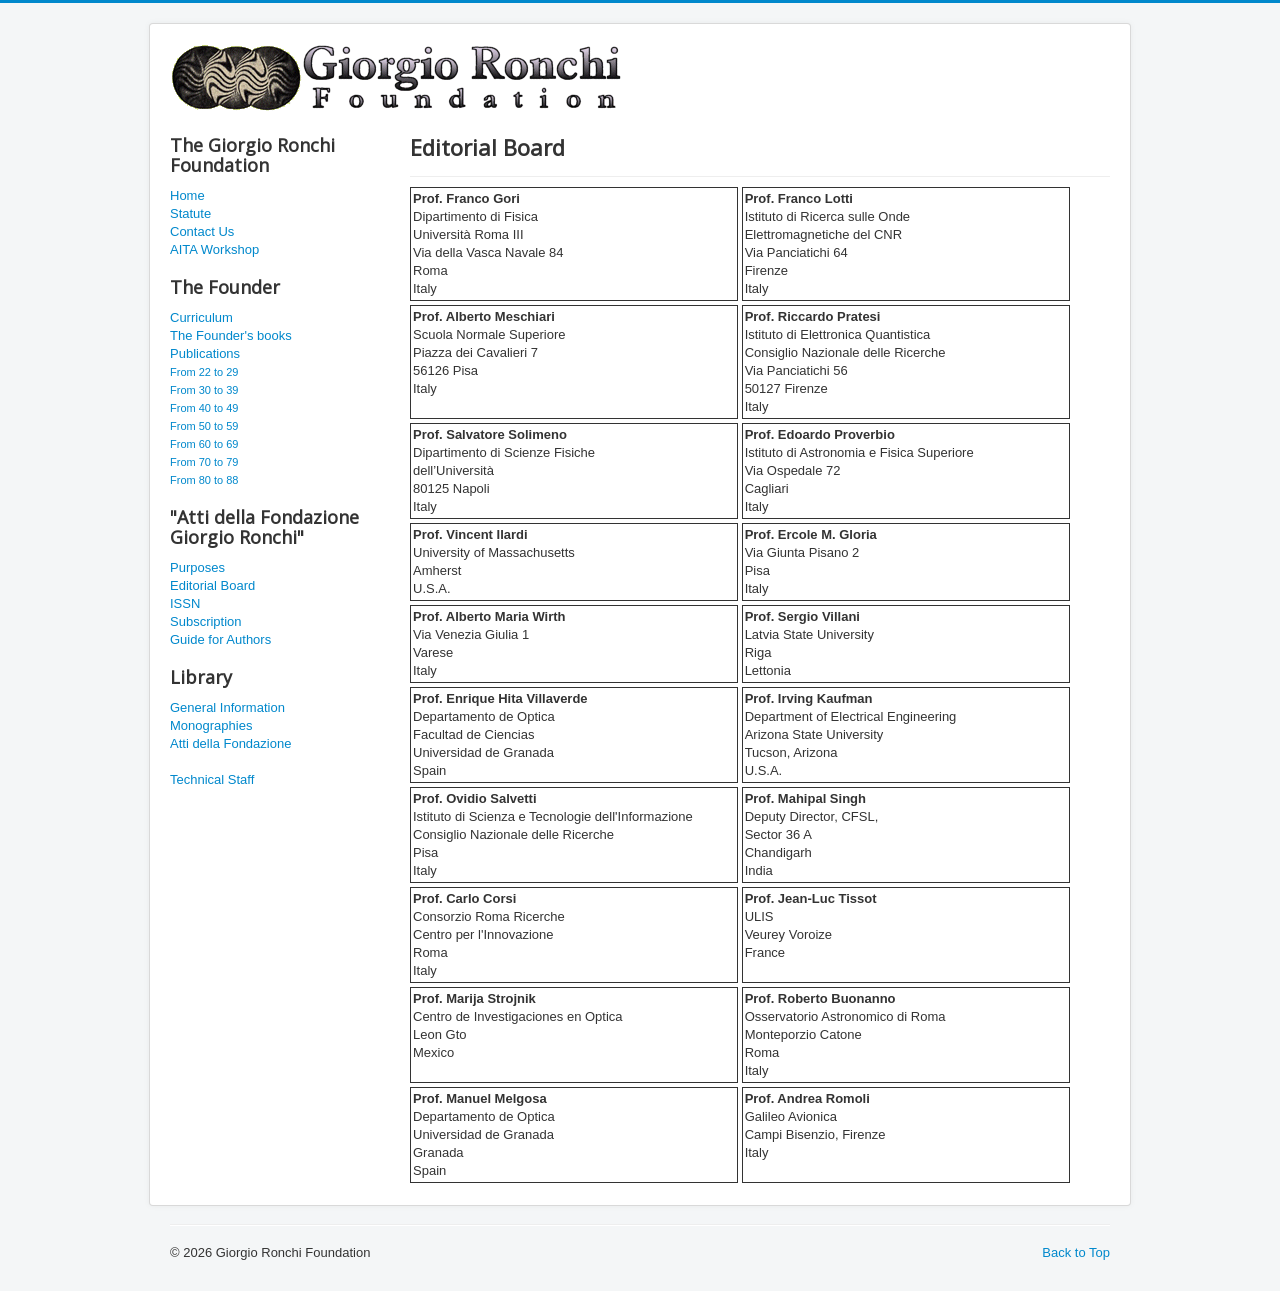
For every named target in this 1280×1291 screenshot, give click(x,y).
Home (187, 195)
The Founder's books (231, 335)
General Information (227, 707)
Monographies (211, 725)
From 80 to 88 (204, 480)
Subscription (206, 621)
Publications (205, 353)
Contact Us (202, 231)
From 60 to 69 (204, 444)
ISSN (185, 603)
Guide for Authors (220, 639)
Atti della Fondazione (230, 743)
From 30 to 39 (204, 390)
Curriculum (201, 317)
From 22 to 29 (204, 372)
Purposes (197, 567)
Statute (190, 213)
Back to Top (1076, 1252)
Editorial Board (212, 585)
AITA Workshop (214, 249)
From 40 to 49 (204, 408)
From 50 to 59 (204, 426)
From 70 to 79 (204, 462)
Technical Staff (212, 779)
